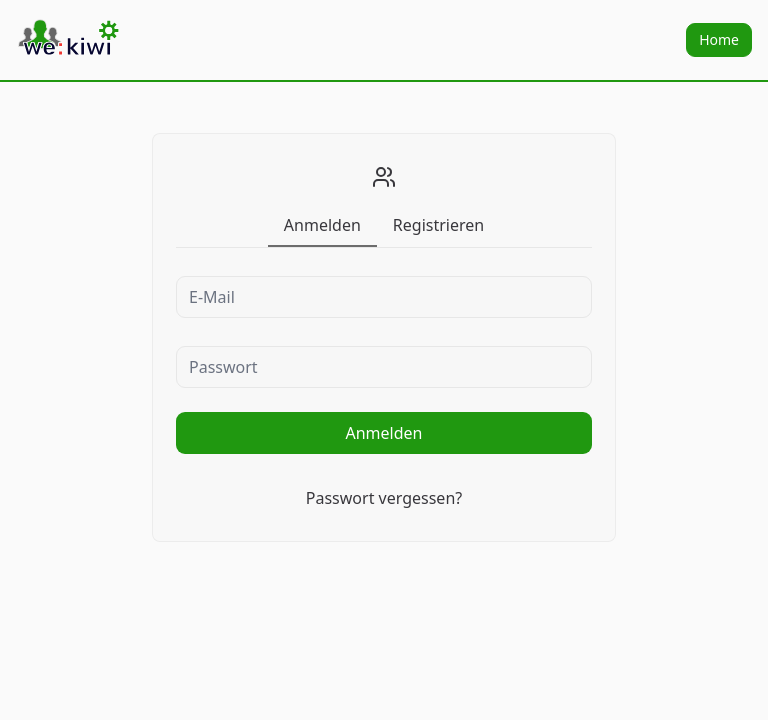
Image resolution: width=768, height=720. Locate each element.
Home (719, 39)
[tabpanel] (384, 391)
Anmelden (384, 433)
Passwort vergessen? (384, 498)
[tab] (322, 225)
